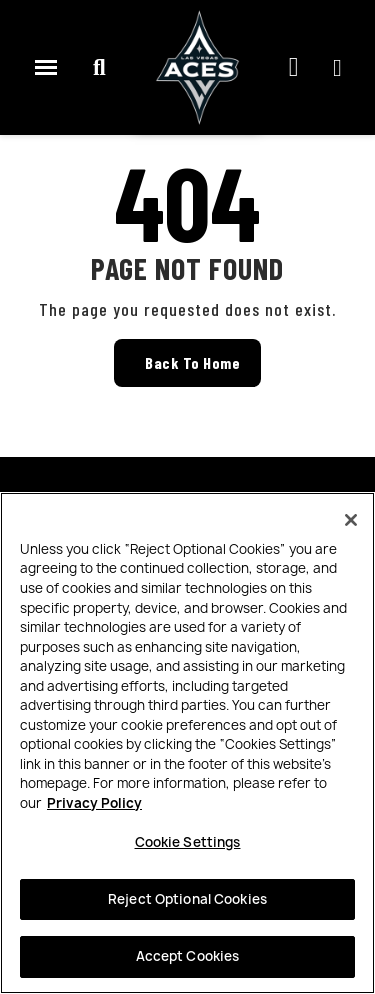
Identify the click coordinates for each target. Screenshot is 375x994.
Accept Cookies (188, 956)
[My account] (337, 68)
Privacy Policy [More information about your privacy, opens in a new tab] (94, 803)
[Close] (351, 520)
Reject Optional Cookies (187, 899)
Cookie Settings (188, 842)
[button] (99, 68)
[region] (187, 743)
